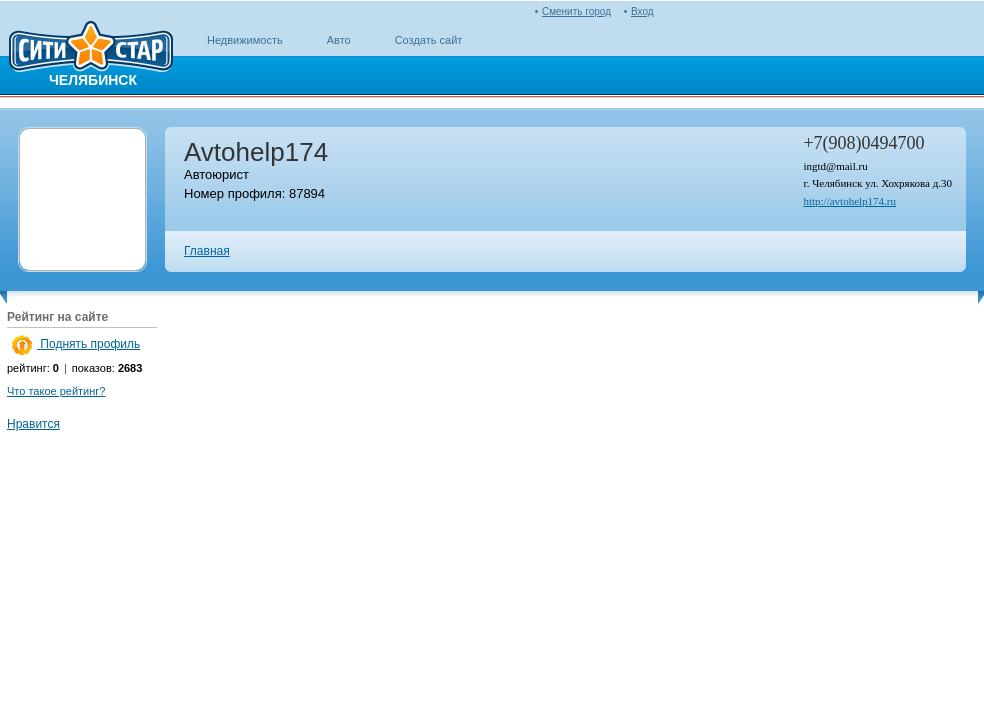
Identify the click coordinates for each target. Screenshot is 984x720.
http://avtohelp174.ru (849, 201)
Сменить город (576, 11)
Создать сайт (429, 40)
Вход (642, 11)
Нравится (33, 424)
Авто (339, 40)
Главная (207, 251)
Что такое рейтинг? (56, 391)
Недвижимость (245, 40)
